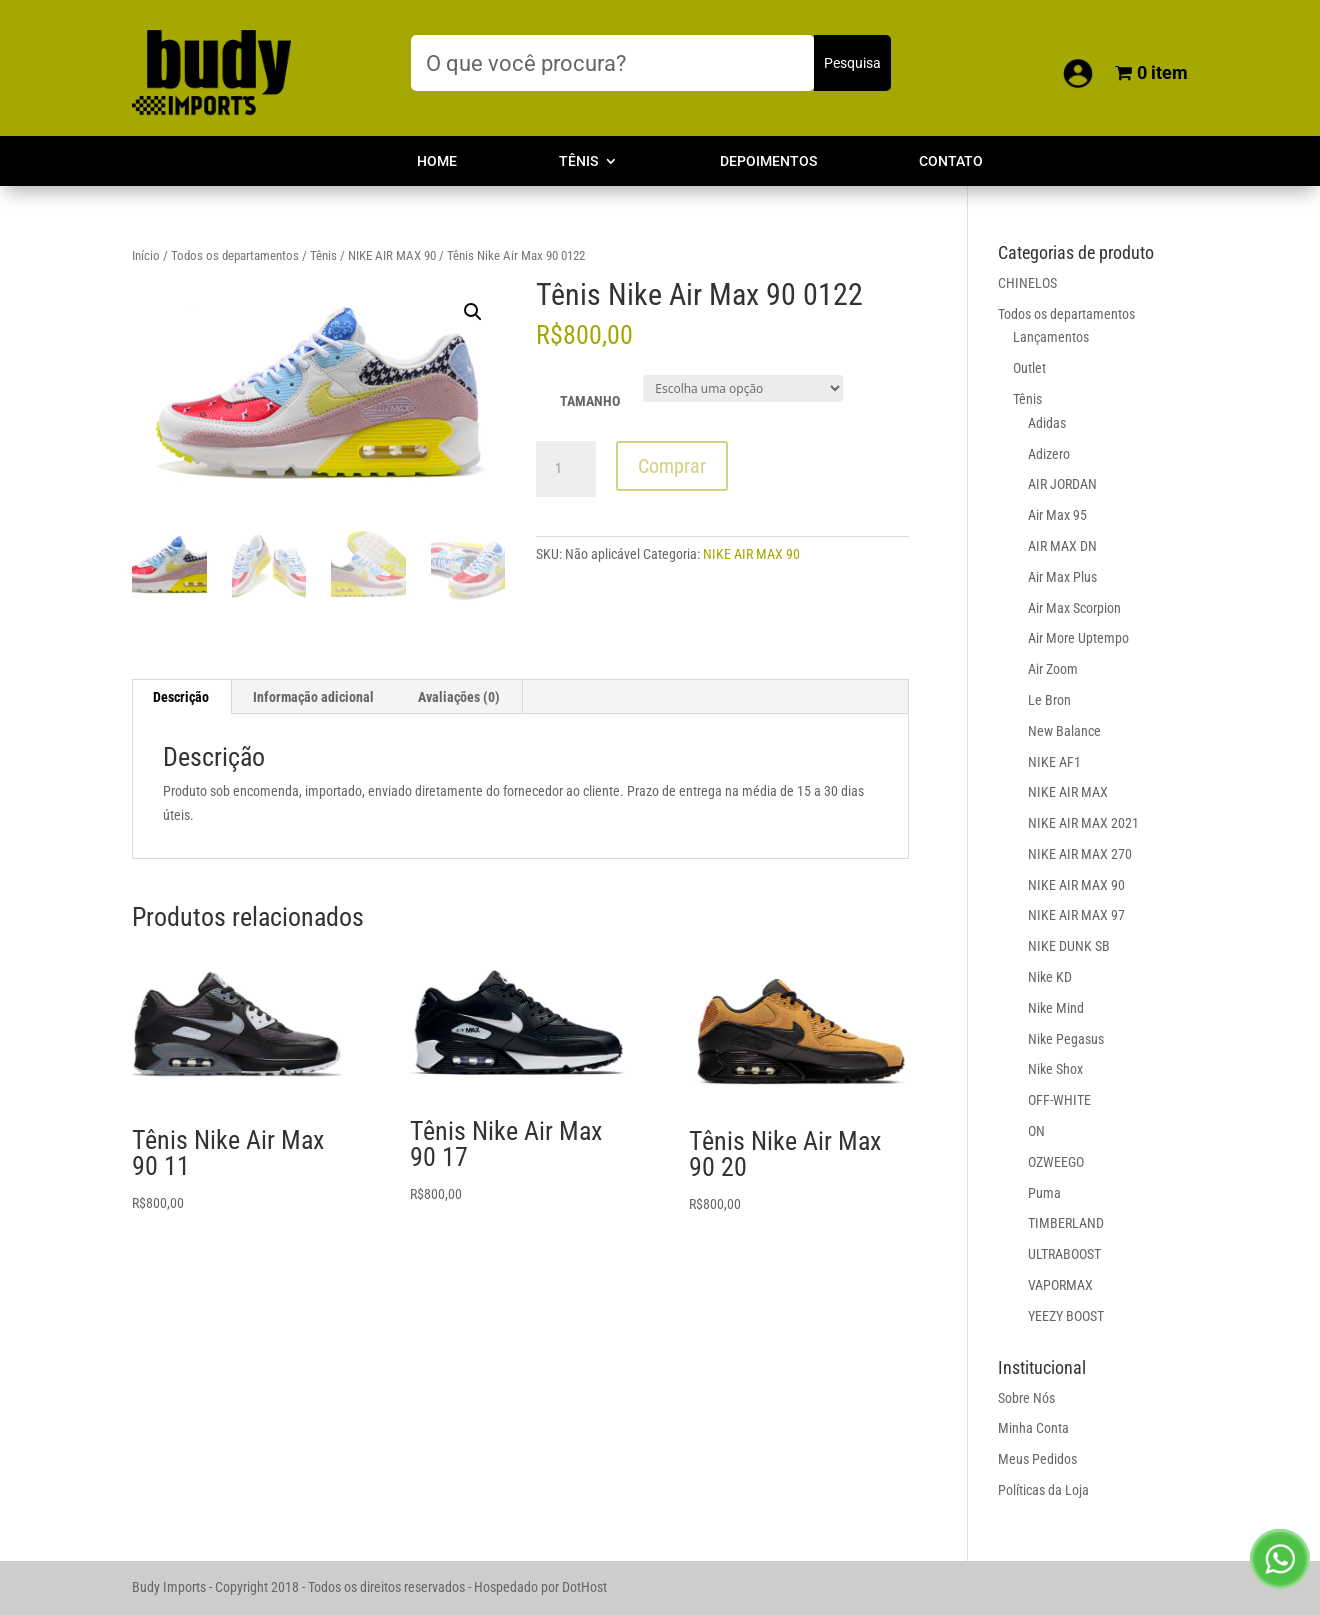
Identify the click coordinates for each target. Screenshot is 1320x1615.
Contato (951, 161)
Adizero (1049, 454)
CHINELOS (1027, 283)
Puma (1044, 1193)
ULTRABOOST (1064, 1254)
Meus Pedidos (1037, 1459)
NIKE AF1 (1054, 762)
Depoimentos (768, 161)
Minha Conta (1033, 1428)
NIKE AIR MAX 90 (392, 255)
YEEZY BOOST (1066, 1316)
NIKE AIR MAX (1068, 792)
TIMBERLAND (1066, 1223)
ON (1036, 1131)
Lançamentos (1051, 337)
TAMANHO (590, 401)
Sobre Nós (1026, 1398)
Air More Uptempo (1078, 638)
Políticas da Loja (1043, 1490)
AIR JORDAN (1062, 484)
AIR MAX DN (1062, 546)
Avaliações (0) (459, 697)
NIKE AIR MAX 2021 (1083, 823)
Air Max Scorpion (1074, 608)
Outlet (1029, 368)
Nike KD (1050, 977)
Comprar (672, 466)
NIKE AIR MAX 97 (1076, 915)
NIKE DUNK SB (1069, 946)
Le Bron (1049, 700)
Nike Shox (1055, 1069)
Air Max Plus (1062, 577)
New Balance (1064, 731)
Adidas (1047, 423)
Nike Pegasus (1066, 1039)
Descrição (181, 697)
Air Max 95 (1057, 515)
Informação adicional (313, 697)
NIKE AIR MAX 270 (1080, 854)
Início (146, 255)
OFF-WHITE (1059, 1100)
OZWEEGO (1056, 1162)
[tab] (181, 697)
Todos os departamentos (235, 255)
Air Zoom (1053, 669)
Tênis (578, 161)
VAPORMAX (1060, 1285)
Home (437, 161)
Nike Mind (1056, 1008)
